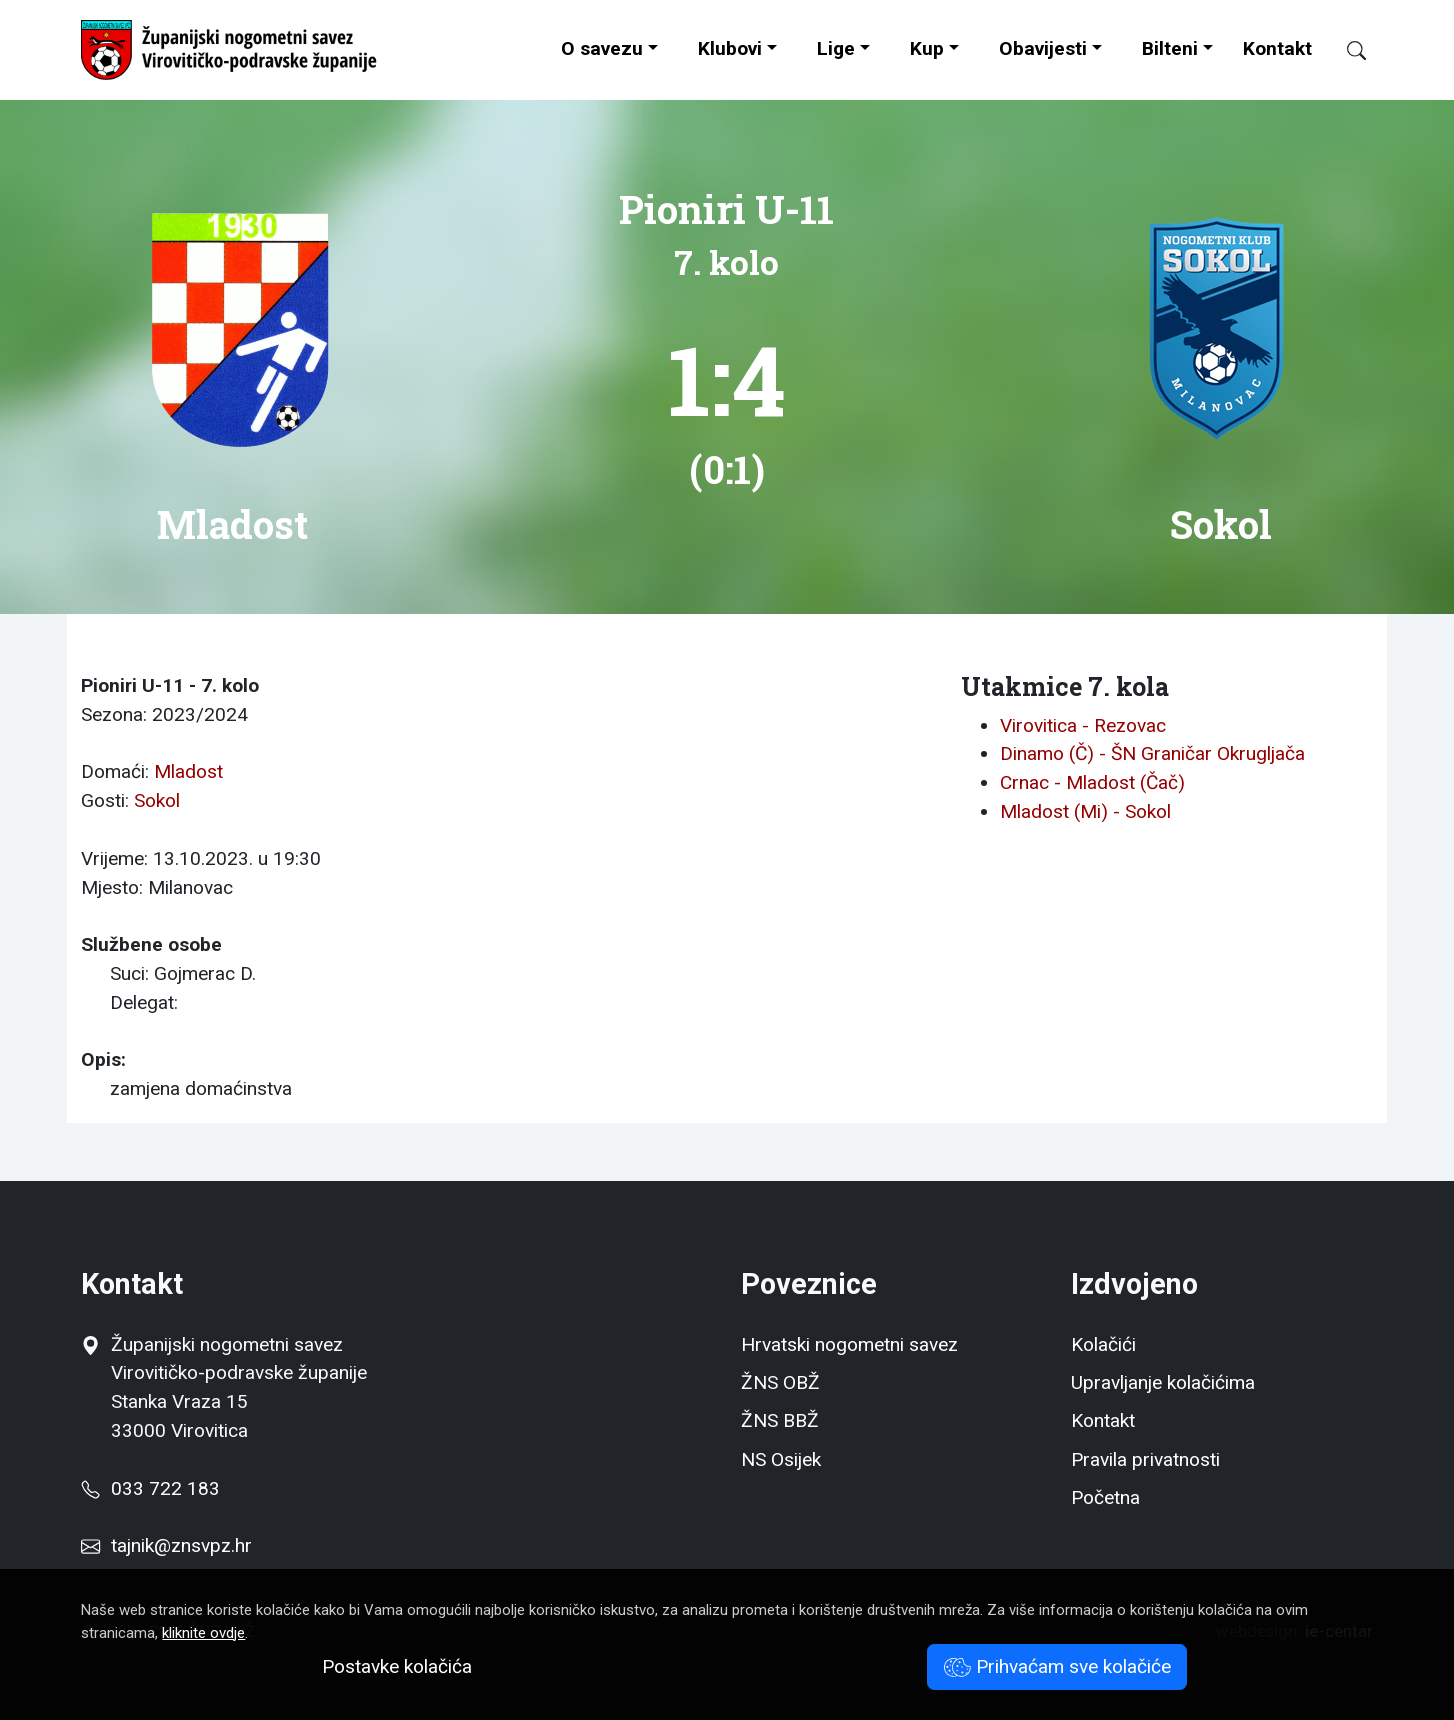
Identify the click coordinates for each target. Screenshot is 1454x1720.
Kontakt (1277, 48)
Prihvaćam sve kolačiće (1057, 1666)
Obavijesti (1043, 48)
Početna (1105, 1497)
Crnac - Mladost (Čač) (1092, 782)
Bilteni (1170, 48)
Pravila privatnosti (1145, 1459)
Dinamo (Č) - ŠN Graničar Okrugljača (1152, 753)
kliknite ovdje (203, 1633)
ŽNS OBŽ (780, 1382)
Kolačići (1103, 1344)
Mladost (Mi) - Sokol (1085, 811)
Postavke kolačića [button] (397, 1666)
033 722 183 (150, 1488)
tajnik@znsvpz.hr (181, 1545)
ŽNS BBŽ (780, 1420)
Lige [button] (836, 48)
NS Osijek (781, 1459)
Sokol (157, 800)
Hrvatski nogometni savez (849, 1344)
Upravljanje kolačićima (1163, 1382)
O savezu (602, 48)
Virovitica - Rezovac (1083, 725)
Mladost (188, 771)
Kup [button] (927, 48)
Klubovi (730, 48)
